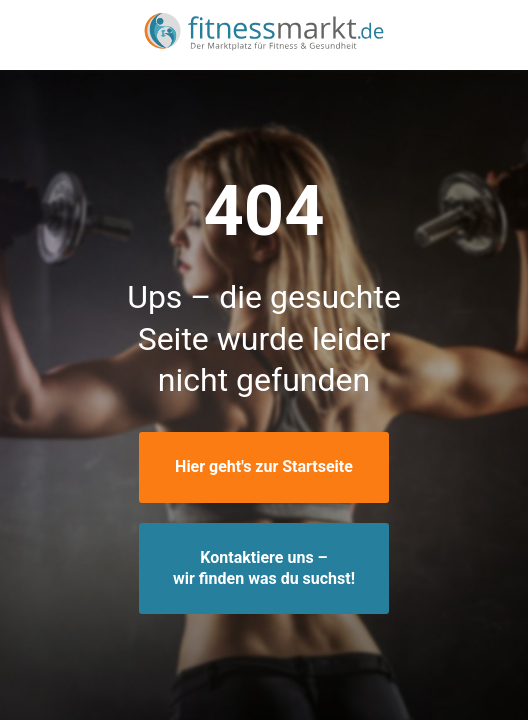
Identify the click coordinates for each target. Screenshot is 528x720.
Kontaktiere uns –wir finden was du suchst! (264, 568)
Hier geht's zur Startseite (264, 466)
